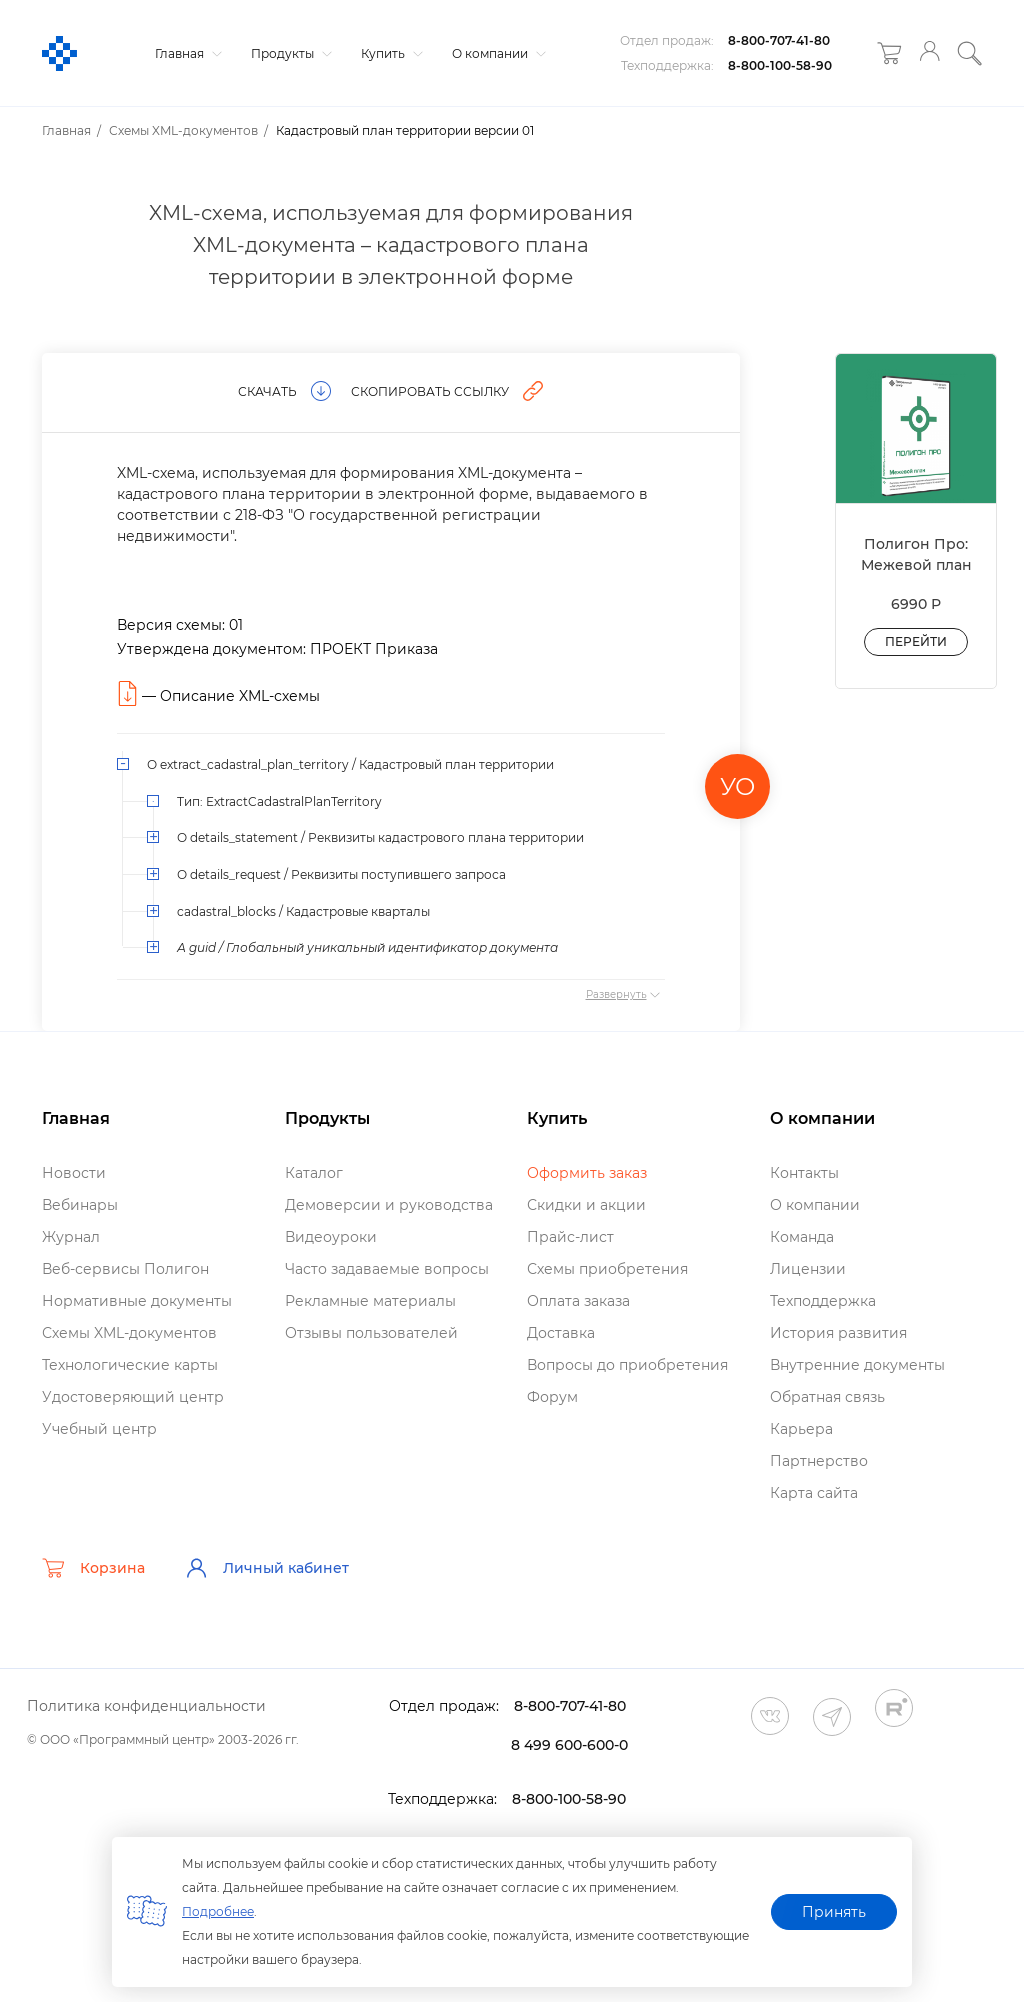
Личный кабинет (267, 1568)
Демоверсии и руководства (389, 1205)
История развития (838, 1333)
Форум (552, 1397)
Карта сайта (814, 1493)
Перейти (916, 641)
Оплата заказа (578, 1301)
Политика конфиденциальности (146, 1706)
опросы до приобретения (627, 1365)
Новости (74, 1173)
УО (737, 786)
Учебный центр (99, 1429)
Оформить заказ (587, 1173)
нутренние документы (857, 1365)
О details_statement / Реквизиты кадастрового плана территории (380, 837)
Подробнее (218, 1911)
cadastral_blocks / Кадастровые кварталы (303, 911)
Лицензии (808, 1269)
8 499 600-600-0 (569, 1745)
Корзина (93, 1568)
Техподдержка (823, 1301)
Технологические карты (130, 1365)
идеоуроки (331, 1237)
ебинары (80, 1205)
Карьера (801, 1429)
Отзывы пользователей (371, 1333)
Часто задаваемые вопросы (387, 1269)
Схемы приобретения (607, 1269)
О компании (496, 53)
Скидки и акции (586, 1205)
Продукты (289, 53)
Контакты (804, 1173)
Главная (186, 53)
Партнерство (819, 1461)
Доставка (561, 1333)
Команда (802, 1237)
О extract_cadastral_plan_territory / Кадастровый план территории (350, 764)
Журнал (71, 1237)
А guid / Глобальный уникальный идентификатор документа (367, 947)
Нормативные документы (137, 1301)
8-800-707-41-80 (779, 40)
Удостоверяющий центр (133, 1397)
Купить (389, 53)
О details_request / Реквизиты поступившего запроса (341, 874)
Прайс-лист (570, 1237)
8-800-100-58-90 (780, 65)
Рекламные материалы (370, 1301)
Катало (314, 1173)
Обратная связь (827, 1397)
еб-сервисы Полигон (125, 1269)
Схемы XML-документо (129, 1333)
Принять (834, 1912)
